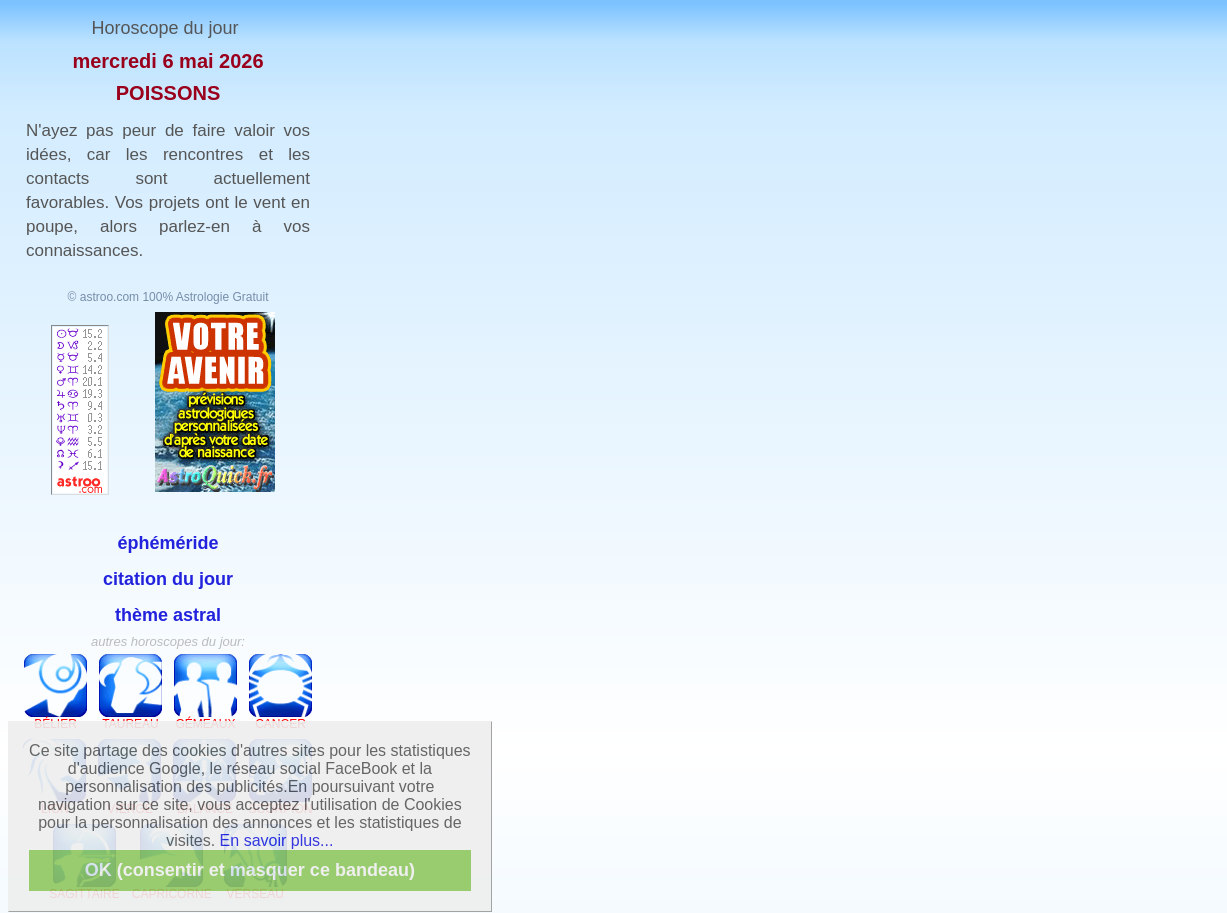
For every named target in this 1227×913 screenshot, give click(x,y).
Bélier (55, 692)
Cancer (280, 692)
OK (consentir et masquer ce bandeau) (250, 870)
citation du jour (168, 579)
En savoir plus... (277, 840)
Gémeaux (205, 692)
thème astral (168, 615)
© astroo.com (104, 297)
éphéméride (167, 543)
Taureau (130, 692)
